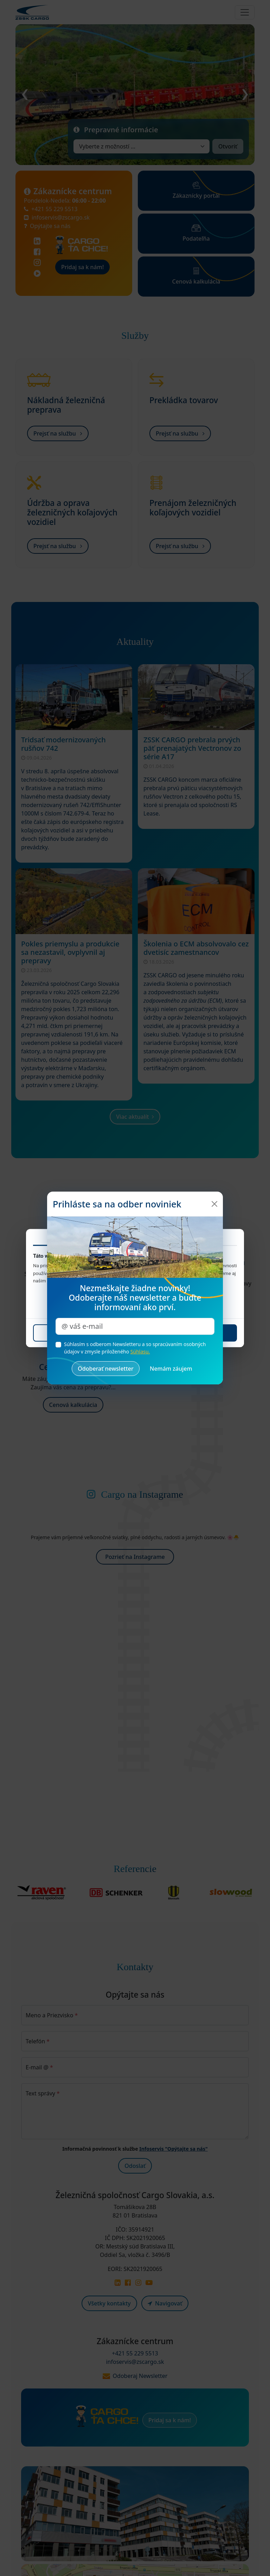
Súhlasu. (140, 1351)
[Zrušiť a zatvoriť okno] (171, 1368)
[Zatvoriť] (214, 1204)
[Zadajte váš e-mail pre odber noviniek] (135, 1326)
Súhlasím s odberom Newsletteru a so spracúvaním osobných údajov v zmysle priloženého (135, 1348)
